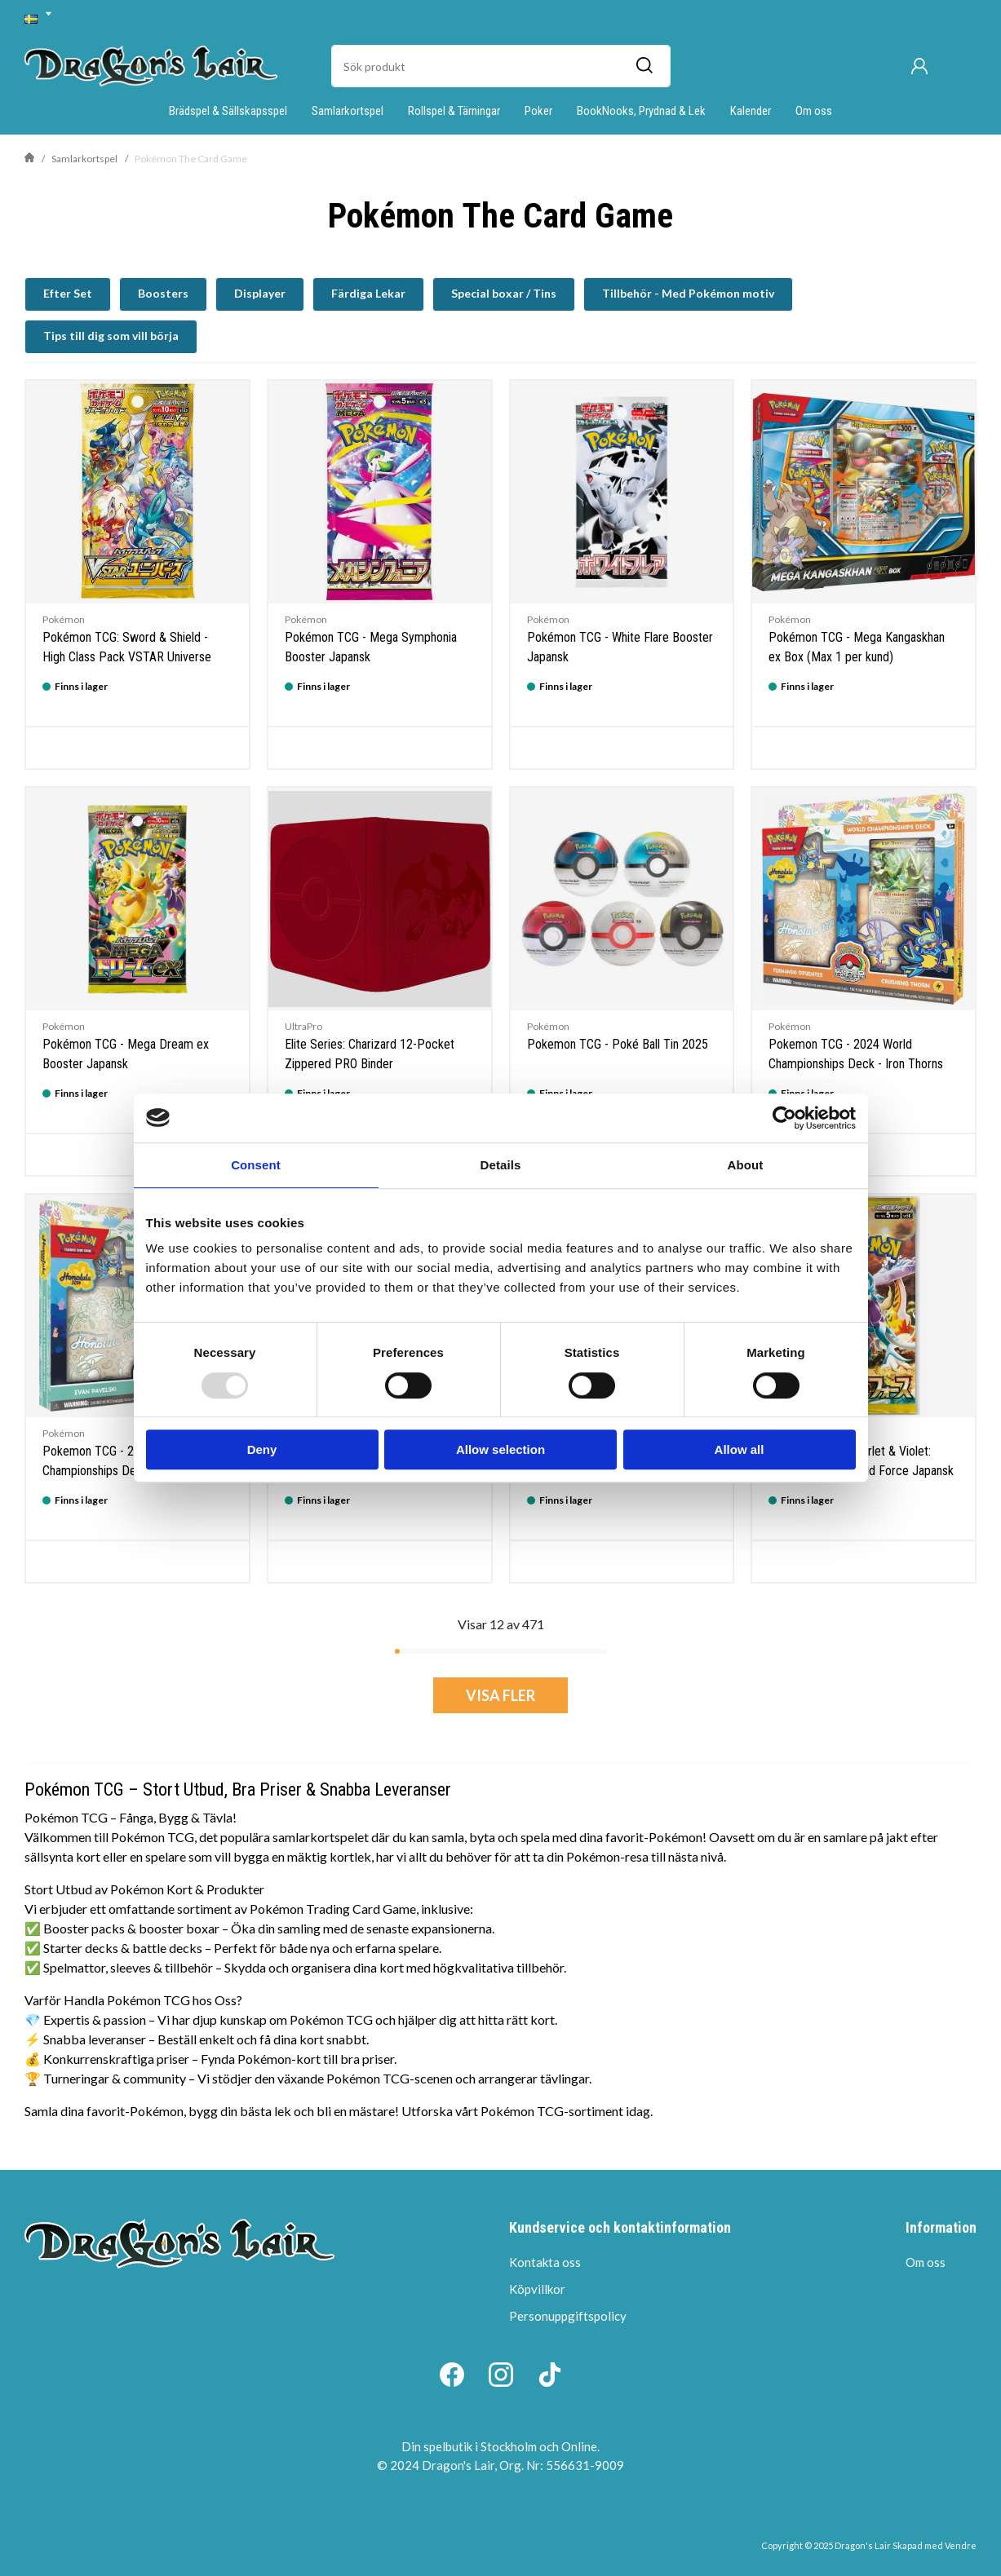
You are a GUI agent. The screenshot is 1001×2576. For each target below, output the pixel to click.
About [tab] (746, 1165)
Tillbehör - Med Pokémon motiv (688, 293)
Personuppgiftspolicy (568, 2316)
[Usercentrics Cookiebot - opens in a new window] (784, 1118)
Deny (262, 1449)
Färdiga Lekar (368, 293)
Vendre (961, 2545)
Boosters (163, 293)
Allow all (739, 1449)
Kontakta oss (545, 2262)
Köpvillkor (537, 2289)
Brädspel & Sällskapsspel (228, 111)
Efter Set (67, 293)
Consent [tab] (256, 1165)
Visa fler (500, 1695)
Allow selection (500, 1449)
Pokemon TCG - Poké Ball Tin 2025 (617, 1044)
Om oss (813, 111)
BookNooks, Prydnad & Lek (641, 111)
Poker (538, 111)
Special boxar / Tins (503, 293)
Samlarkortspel (347, 111)
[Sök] (643, 66)
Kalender (750, 111)
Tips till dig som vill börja (111, 335)
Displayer (260, 293)
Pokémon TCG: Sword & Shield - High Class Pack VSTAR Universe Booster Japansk (126, 657)
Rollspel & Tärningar (454, 111)
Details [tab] (501, 1165)
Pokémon (63, 619)
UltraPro (303, 1026)
